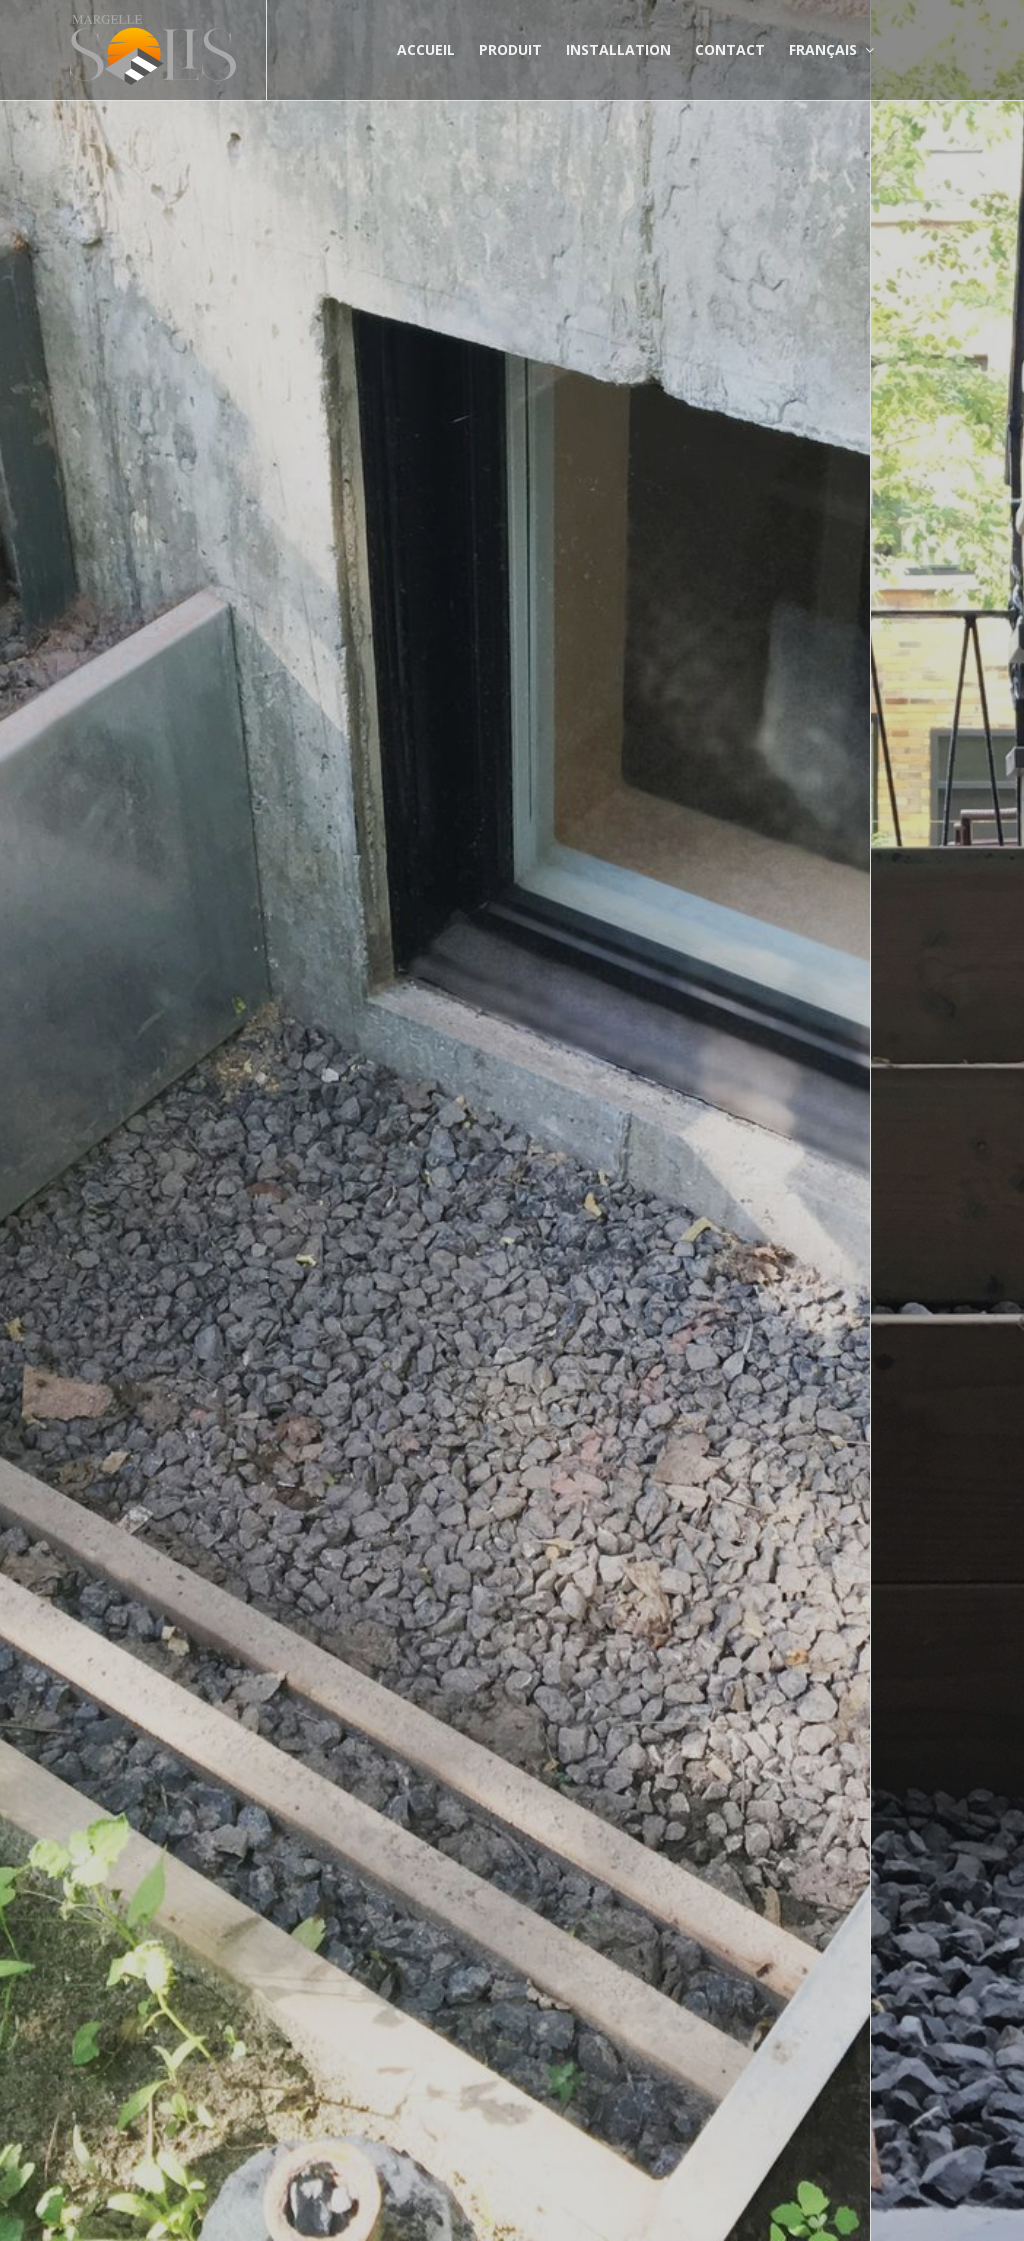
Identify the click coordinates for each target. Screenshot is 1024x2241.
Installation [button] (618, 49)
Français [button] (831, 49)
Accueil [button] (426, 49)
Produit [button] (510, 49)
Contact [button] (730, 49)
